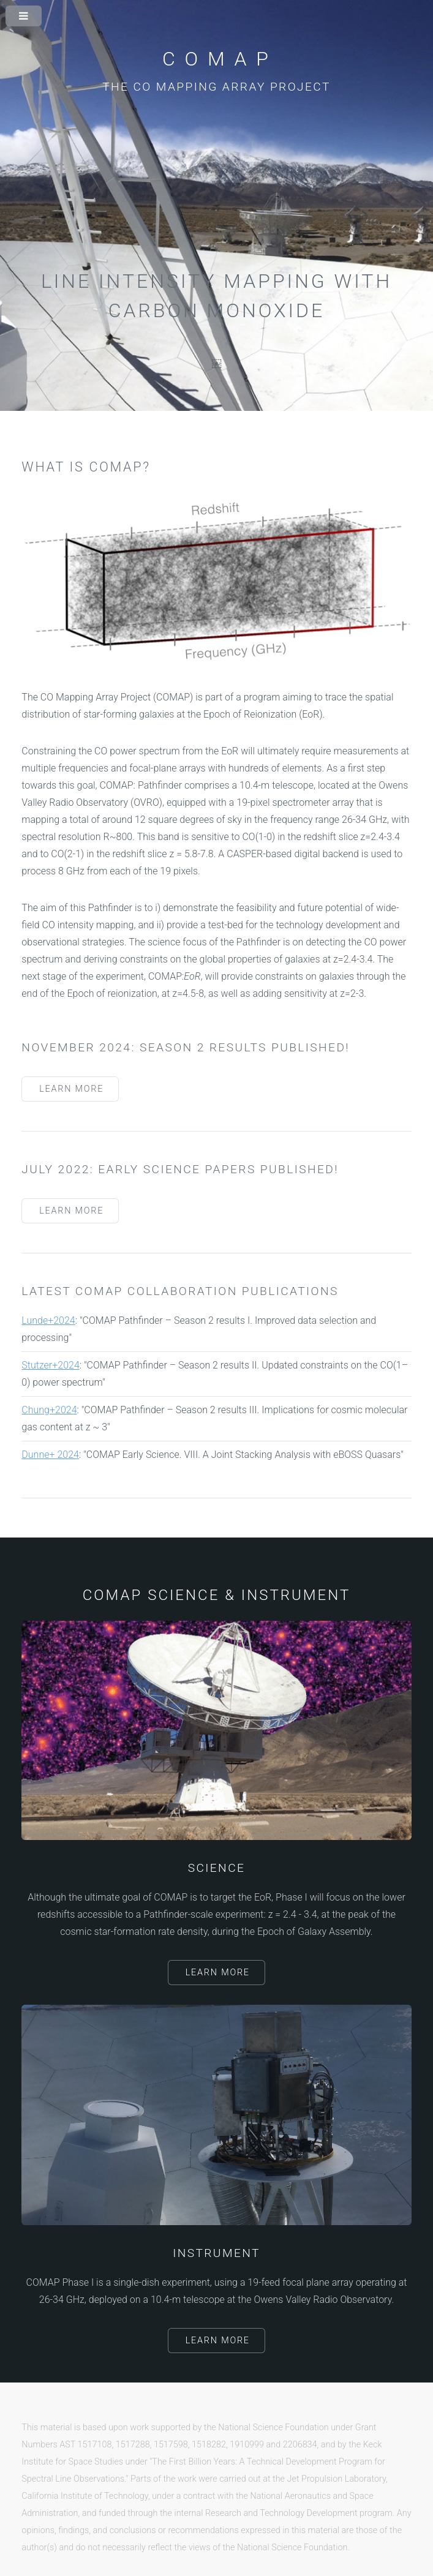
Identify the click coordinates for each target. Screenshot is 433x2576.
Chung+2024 (49, 1410)
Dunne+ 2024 (50, 1454)
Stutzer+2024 (50, 1365)
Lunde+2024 (48, 1320)
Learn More (71, 1089)
